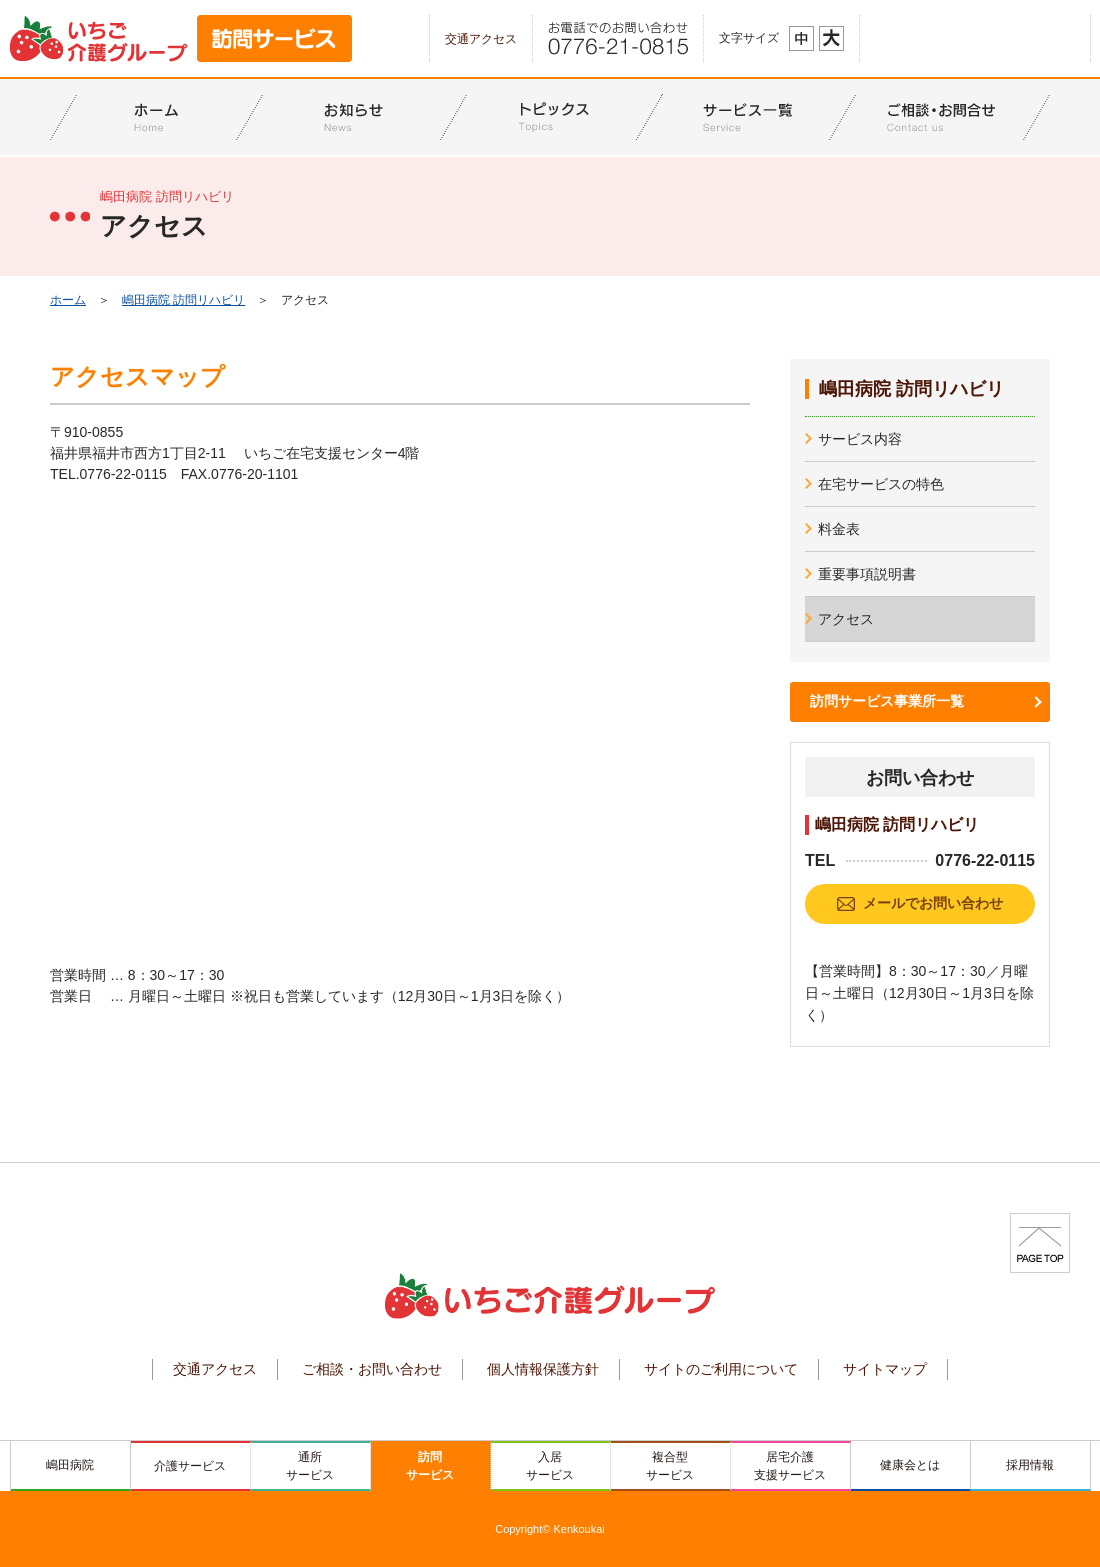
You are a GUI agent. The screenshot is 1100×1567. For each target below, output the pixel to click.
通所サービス (310, 1466)
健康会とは (910, 1465)
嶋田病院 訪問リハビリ (183, 300)
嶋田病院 (70, 1465)
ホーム (68, 300)
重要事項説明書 (867, 574)
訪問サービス (430, 1466)
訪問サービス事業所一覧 (887, 701)
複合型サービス (670, 1466)
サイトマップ (885, 1369)
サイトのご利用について (721, 1369)
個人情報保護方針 (543, 1369)
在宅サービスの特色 (881, 484)
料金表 (839, 529)
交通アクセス (481, 39)
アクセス (846, 619)
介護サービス (190, 1466)
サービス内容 (860, 439)
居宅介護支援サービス (790, 1466)
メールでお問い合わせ (933, 903)
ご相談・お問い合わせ (372, 1369)
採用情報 (1030, 1465)
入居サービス (550, 1466)
